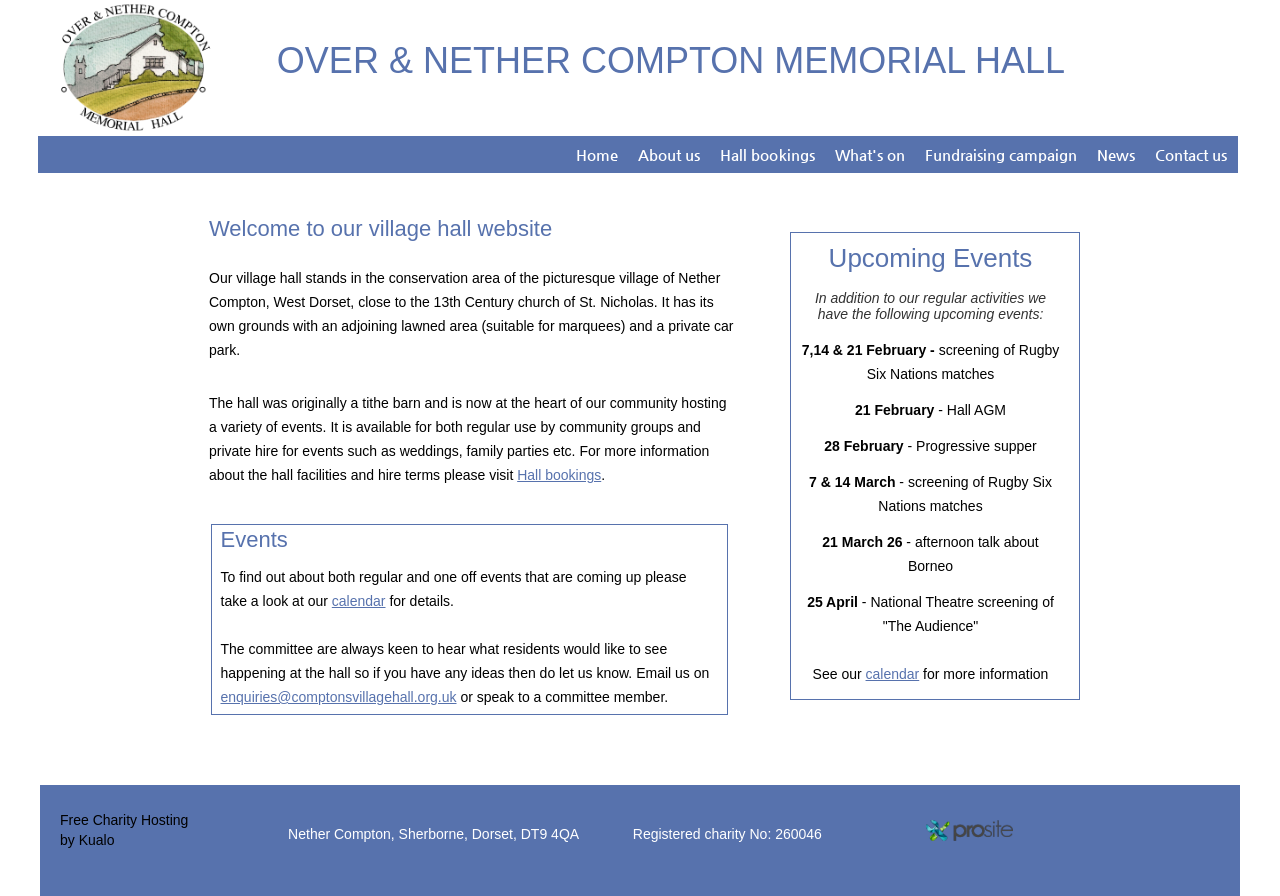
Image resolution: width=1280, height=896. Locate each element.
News (1116, 154)
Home (597, 154)
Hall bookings (767, 154)
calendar (359, 601)
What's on (870, 154)
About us (669, 154)
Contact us (1191, 154)
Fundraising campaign (1001, 154)
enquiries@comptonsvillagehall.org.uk (339, 697)
